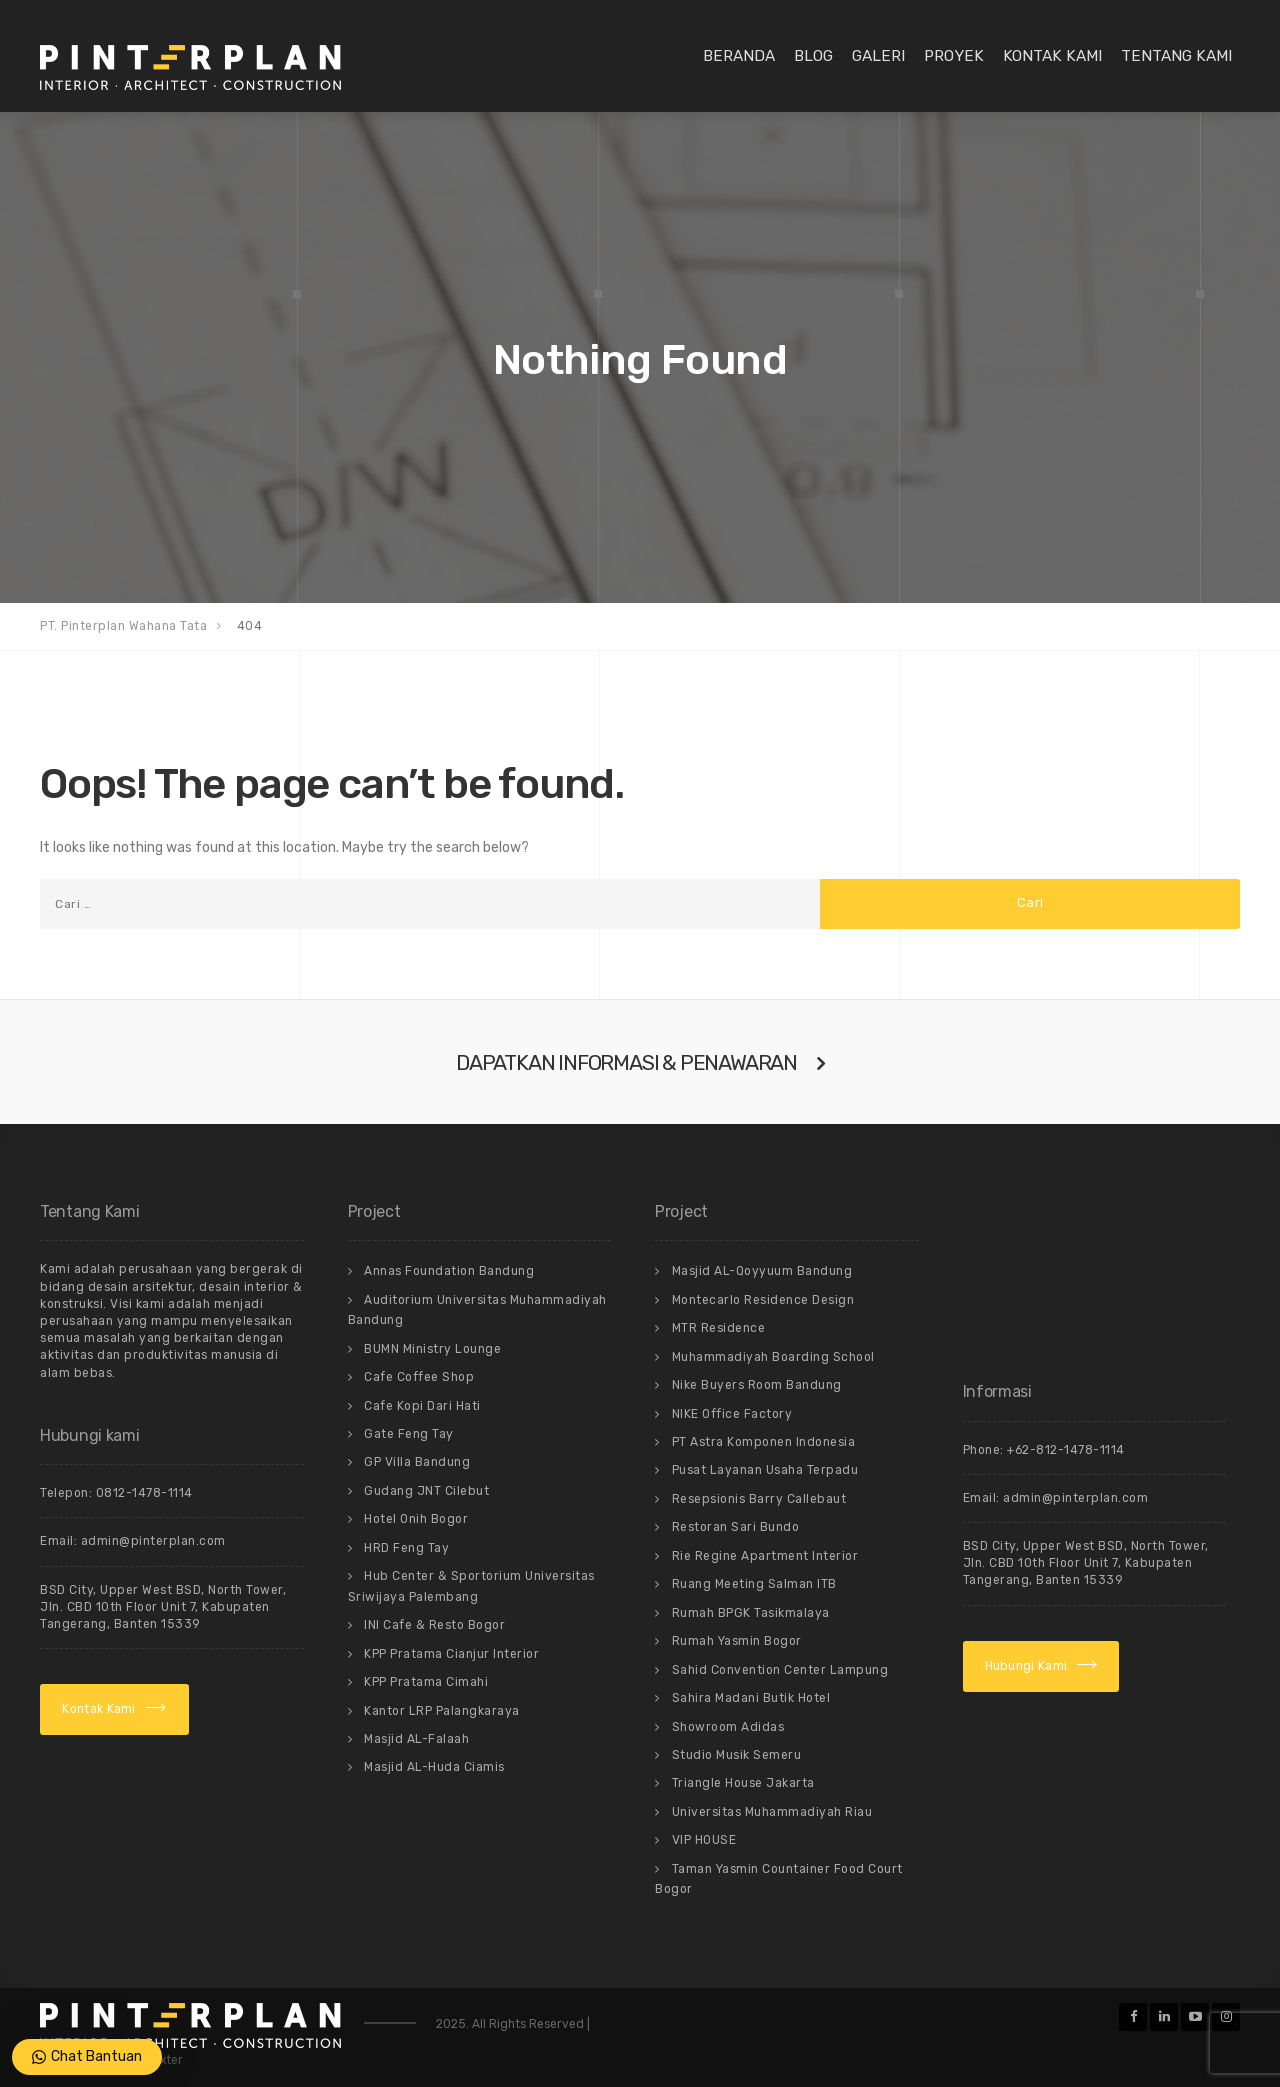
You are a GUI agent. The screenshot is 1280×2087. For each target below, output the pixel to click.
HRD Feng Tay (406, 1548)
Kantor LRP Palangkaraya (442, 1711)
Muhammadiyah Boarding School (773, 1357)
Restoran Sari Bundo (736, 1527)
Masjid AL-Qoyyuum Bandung (762, 1271)
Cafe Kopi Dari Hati (422, 1406)
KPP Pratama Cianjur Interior (451, 1654)
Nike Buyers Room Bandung (757, 1385)
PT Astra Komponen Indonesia (764, 1442)
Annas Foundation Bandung (449, 1271)
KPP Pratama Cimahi (426, 1682)
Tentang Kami (1176, 56)
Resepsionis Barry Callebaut (759, 1499)
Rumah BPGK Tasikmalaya (751, 1613)
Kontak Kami (1052, 56)
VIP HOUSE (704, 1840)
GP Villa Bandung (417, 1462)
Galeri (878, 56)
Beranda (739, 56)
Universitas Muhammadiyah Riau (772, 1812)
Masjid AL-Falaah (416, 1739)
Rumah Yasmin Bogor (737, 1641)
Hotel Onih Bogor (416, 1519)
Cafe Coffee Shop (419, 1377)
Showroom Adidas (728, 1727)
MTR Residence (719, 1328)
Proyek (954, 56)
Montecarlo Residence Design (763, 1300)
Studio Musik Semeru (737, 1755)
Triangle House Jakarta (743, 1783)
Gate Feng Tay (409, 1434)
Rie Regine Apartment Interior (765, 1556)
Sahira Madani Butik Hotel (751, 1698)
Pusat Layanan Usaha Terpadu (765, 1470)
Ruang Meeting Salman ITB (754, 1584)
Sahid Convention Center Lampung (780, 1670)
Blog (813, 56)
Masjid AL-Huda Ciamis (434, 1767)
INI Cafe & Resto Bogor (434, 1625)
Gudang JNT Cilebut (426, 1491)
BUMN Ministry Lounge (432, 1349)
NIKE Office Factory (732, 1414)
